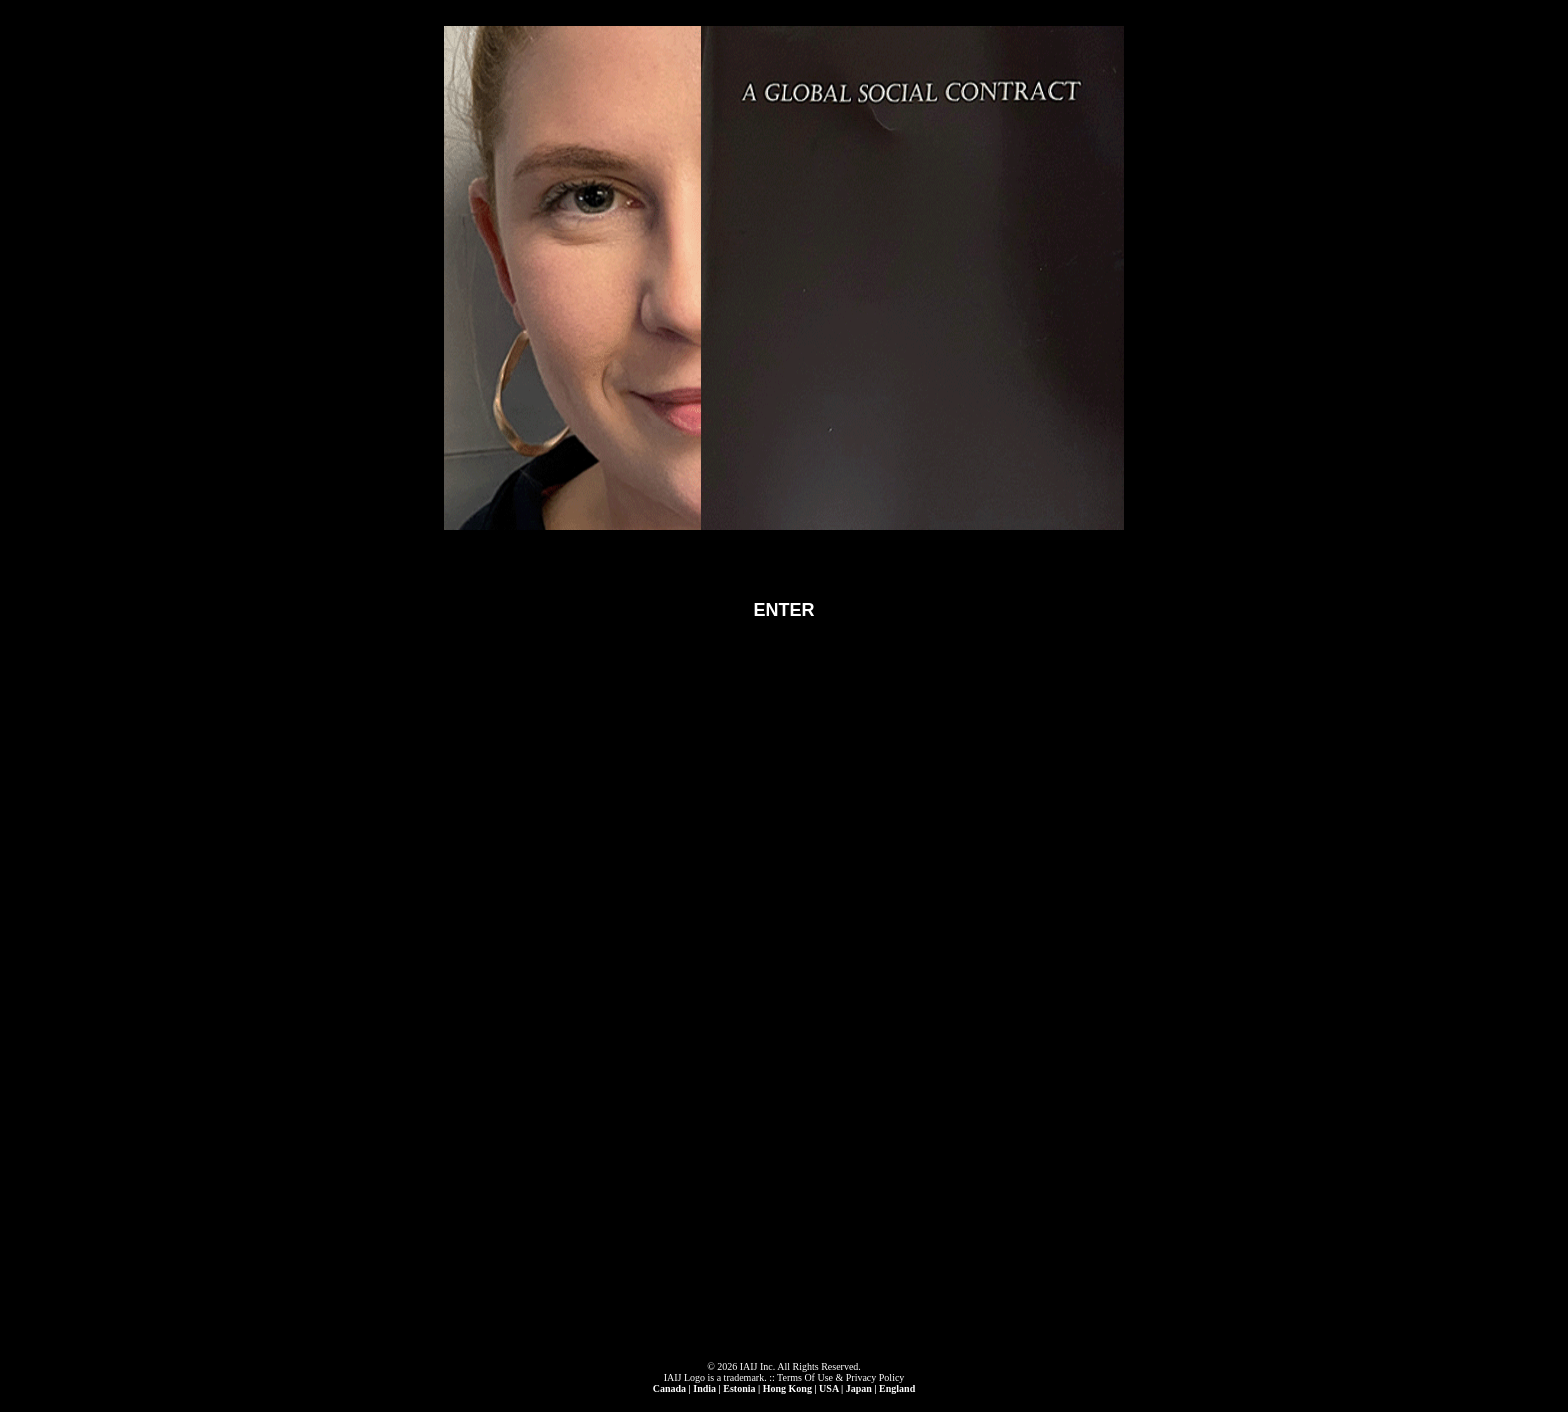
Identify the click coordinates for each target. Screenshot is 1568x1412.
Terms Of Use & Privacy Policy (840, 1377)
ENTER (783, 610)
